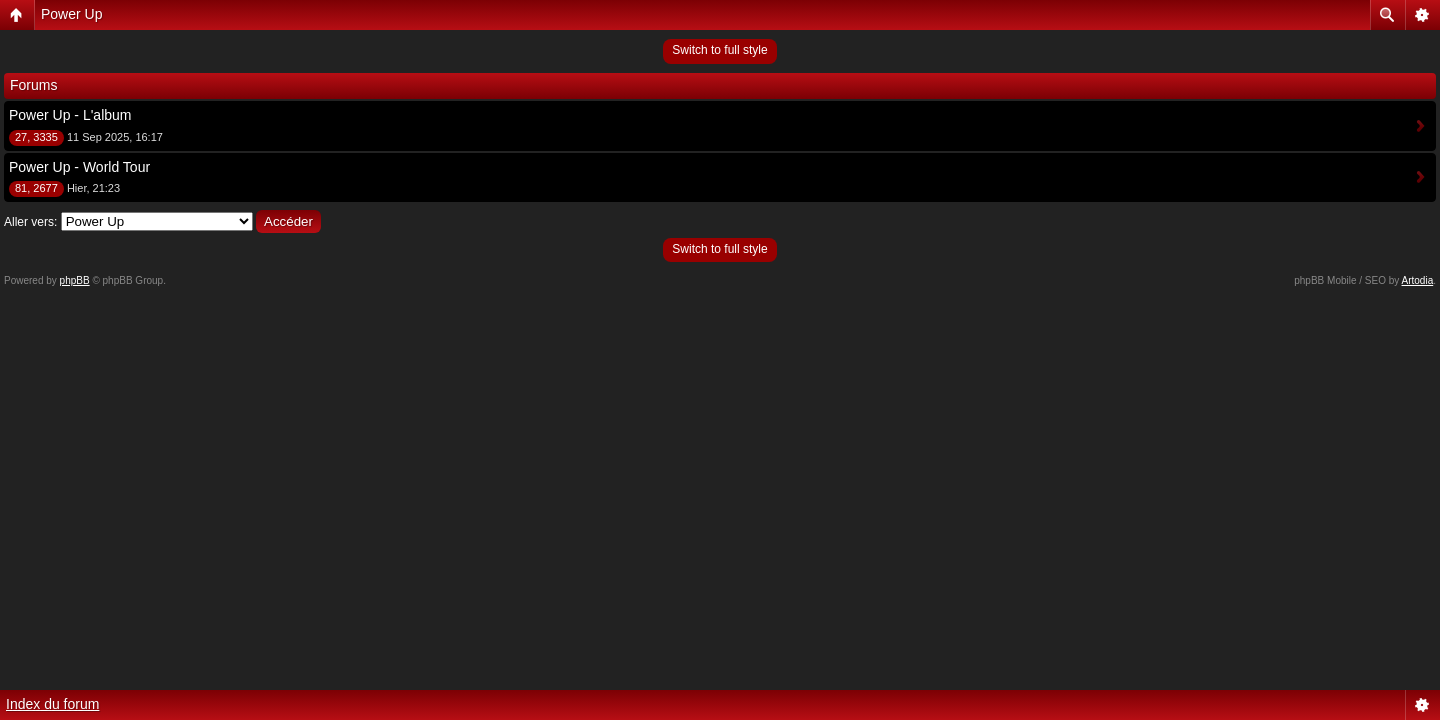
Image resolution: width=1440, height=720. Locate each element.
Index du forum (52, 704)
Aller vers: (30, 222)
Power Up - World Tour (79, 167)
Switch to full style (719, 50)
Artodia (1418, 280)
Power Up (71, 14)
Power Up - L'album (70, 115)
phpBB (75, 280)
